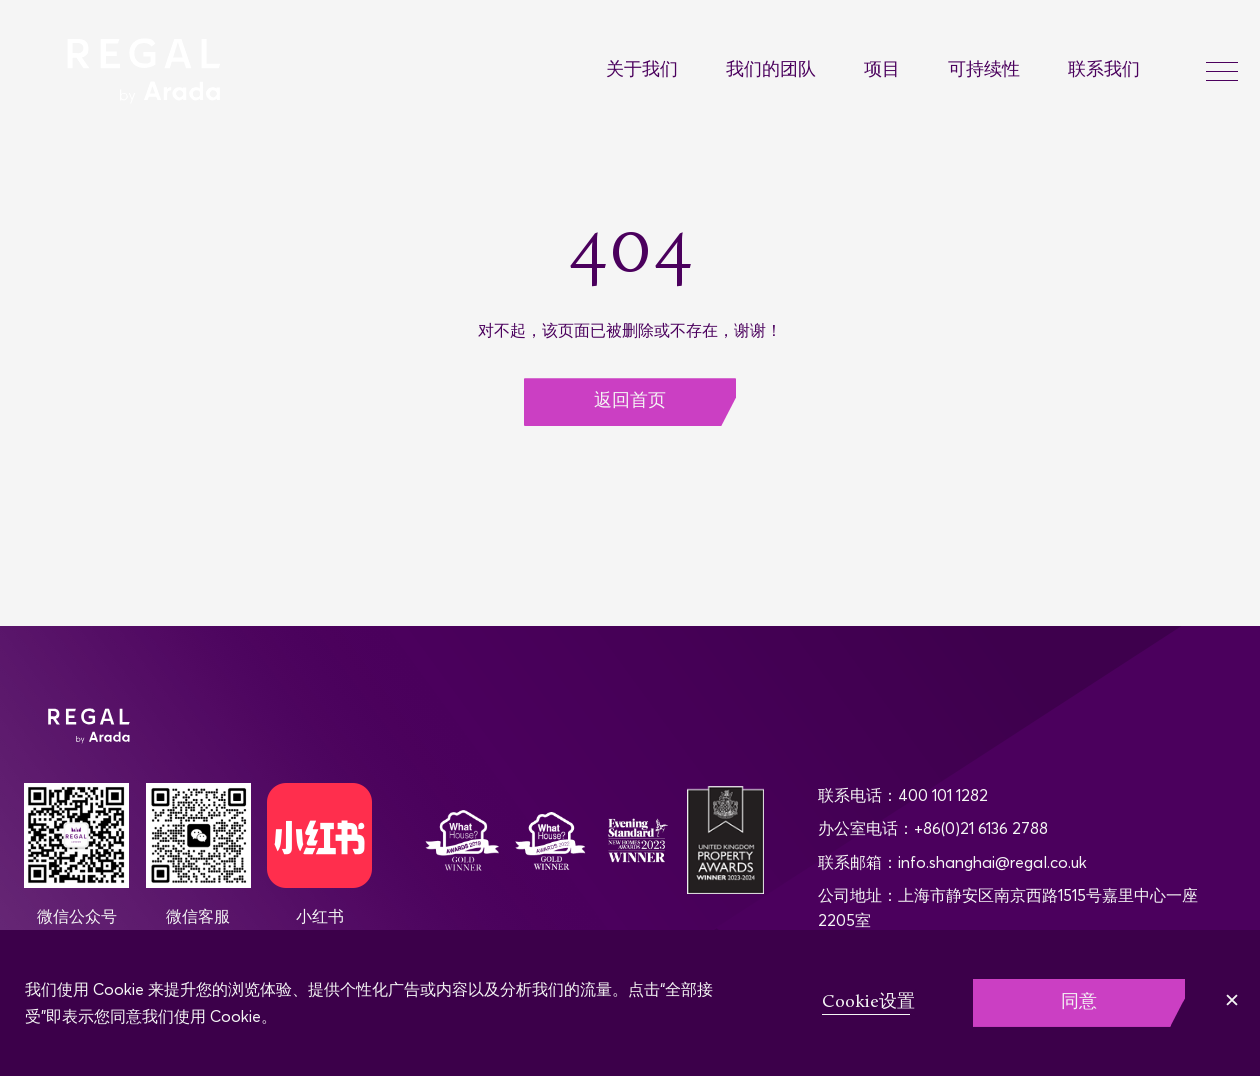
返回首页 (630, 401)
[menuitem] (666, 71)
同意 (1079, 1002)
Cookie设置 (868, 1002)
